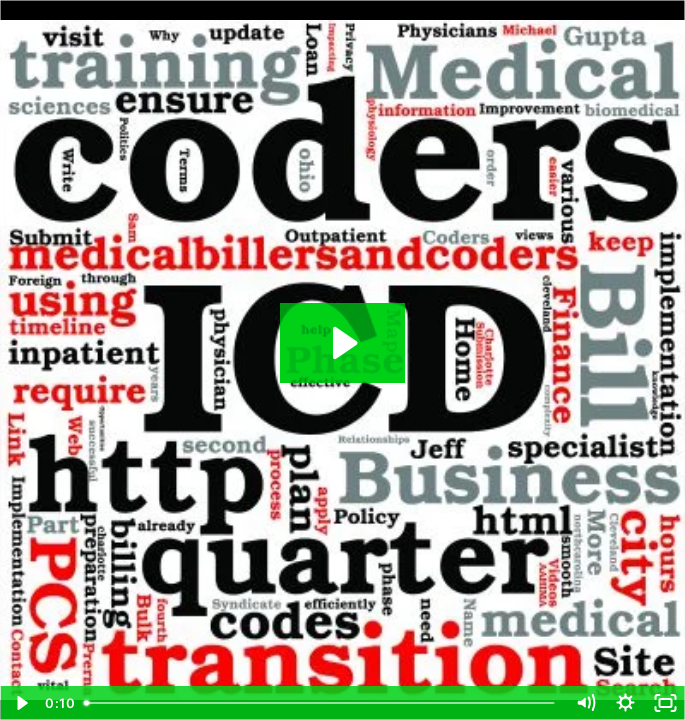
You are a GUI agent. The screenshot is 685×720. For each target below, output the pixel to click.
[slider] (320, 703)
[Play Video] (20, 703)
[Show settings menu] (625, 703)
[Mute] (585, 703)
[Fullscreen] (665, 703)
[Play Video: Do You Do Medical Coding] (342, 343)
